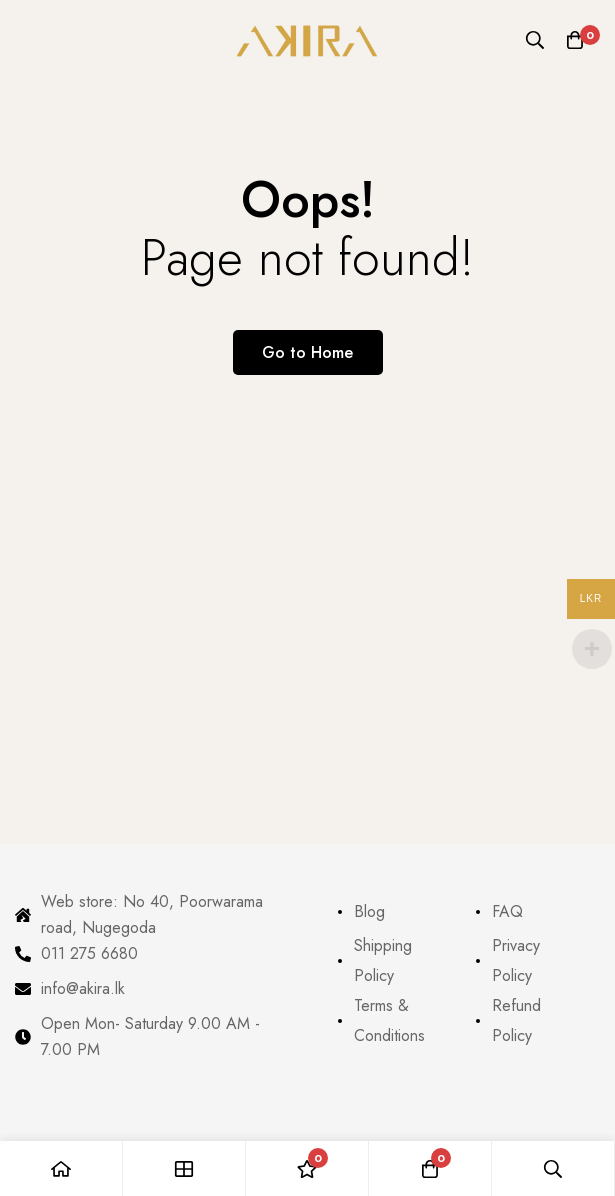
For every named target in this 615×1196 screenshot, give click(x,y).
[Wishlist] (307, 1168)
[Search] (535, 40)
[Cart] (575, 40)
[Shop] (184, 1168)
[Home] (61, 1168)
